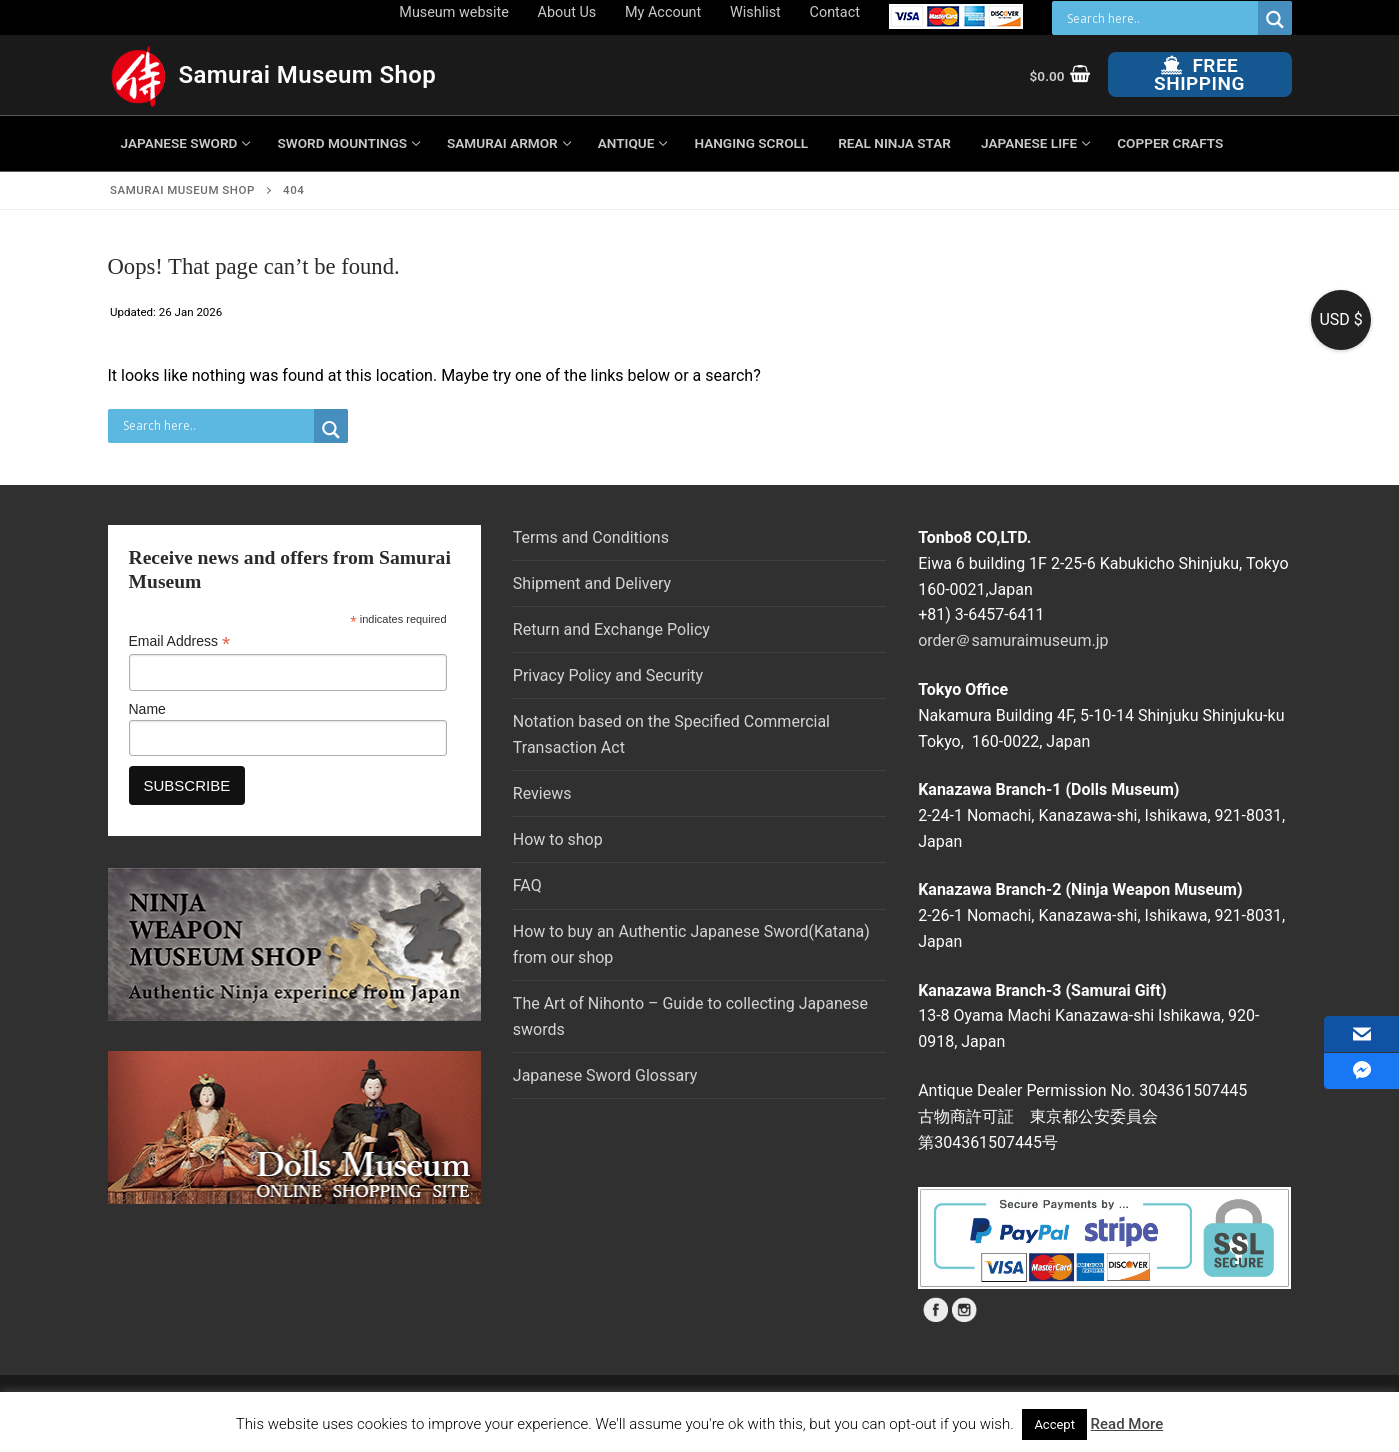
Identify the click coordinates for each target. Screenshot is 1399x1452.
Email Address (180, 641)
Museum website (453, 12)
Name (147, 709)
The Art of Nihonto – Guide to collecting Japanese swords (690, 1016)
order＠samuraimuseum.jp (1013, 640)
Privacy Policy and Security (608, 675)
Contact (835, 12)
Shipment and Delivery (592, 583)
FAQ (527, 885)
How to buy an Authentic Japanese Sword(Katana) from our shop (691, 944)
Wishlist (755, 12)
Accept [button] (1054, 1424)
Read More (1127, 1424)
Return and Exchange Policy (611, 629)
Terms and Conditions (591, 537)
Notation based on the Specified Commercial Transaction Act (671, 734)
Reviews (542, 793)
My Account (663, 12)
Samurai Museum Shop (308, 75)
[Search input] (1160, 18)
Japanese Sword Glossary (605, 1075)
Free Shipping (1199, 74)
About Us (567, 12)
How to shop (558, 839)
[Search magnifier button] (1275, 19)
